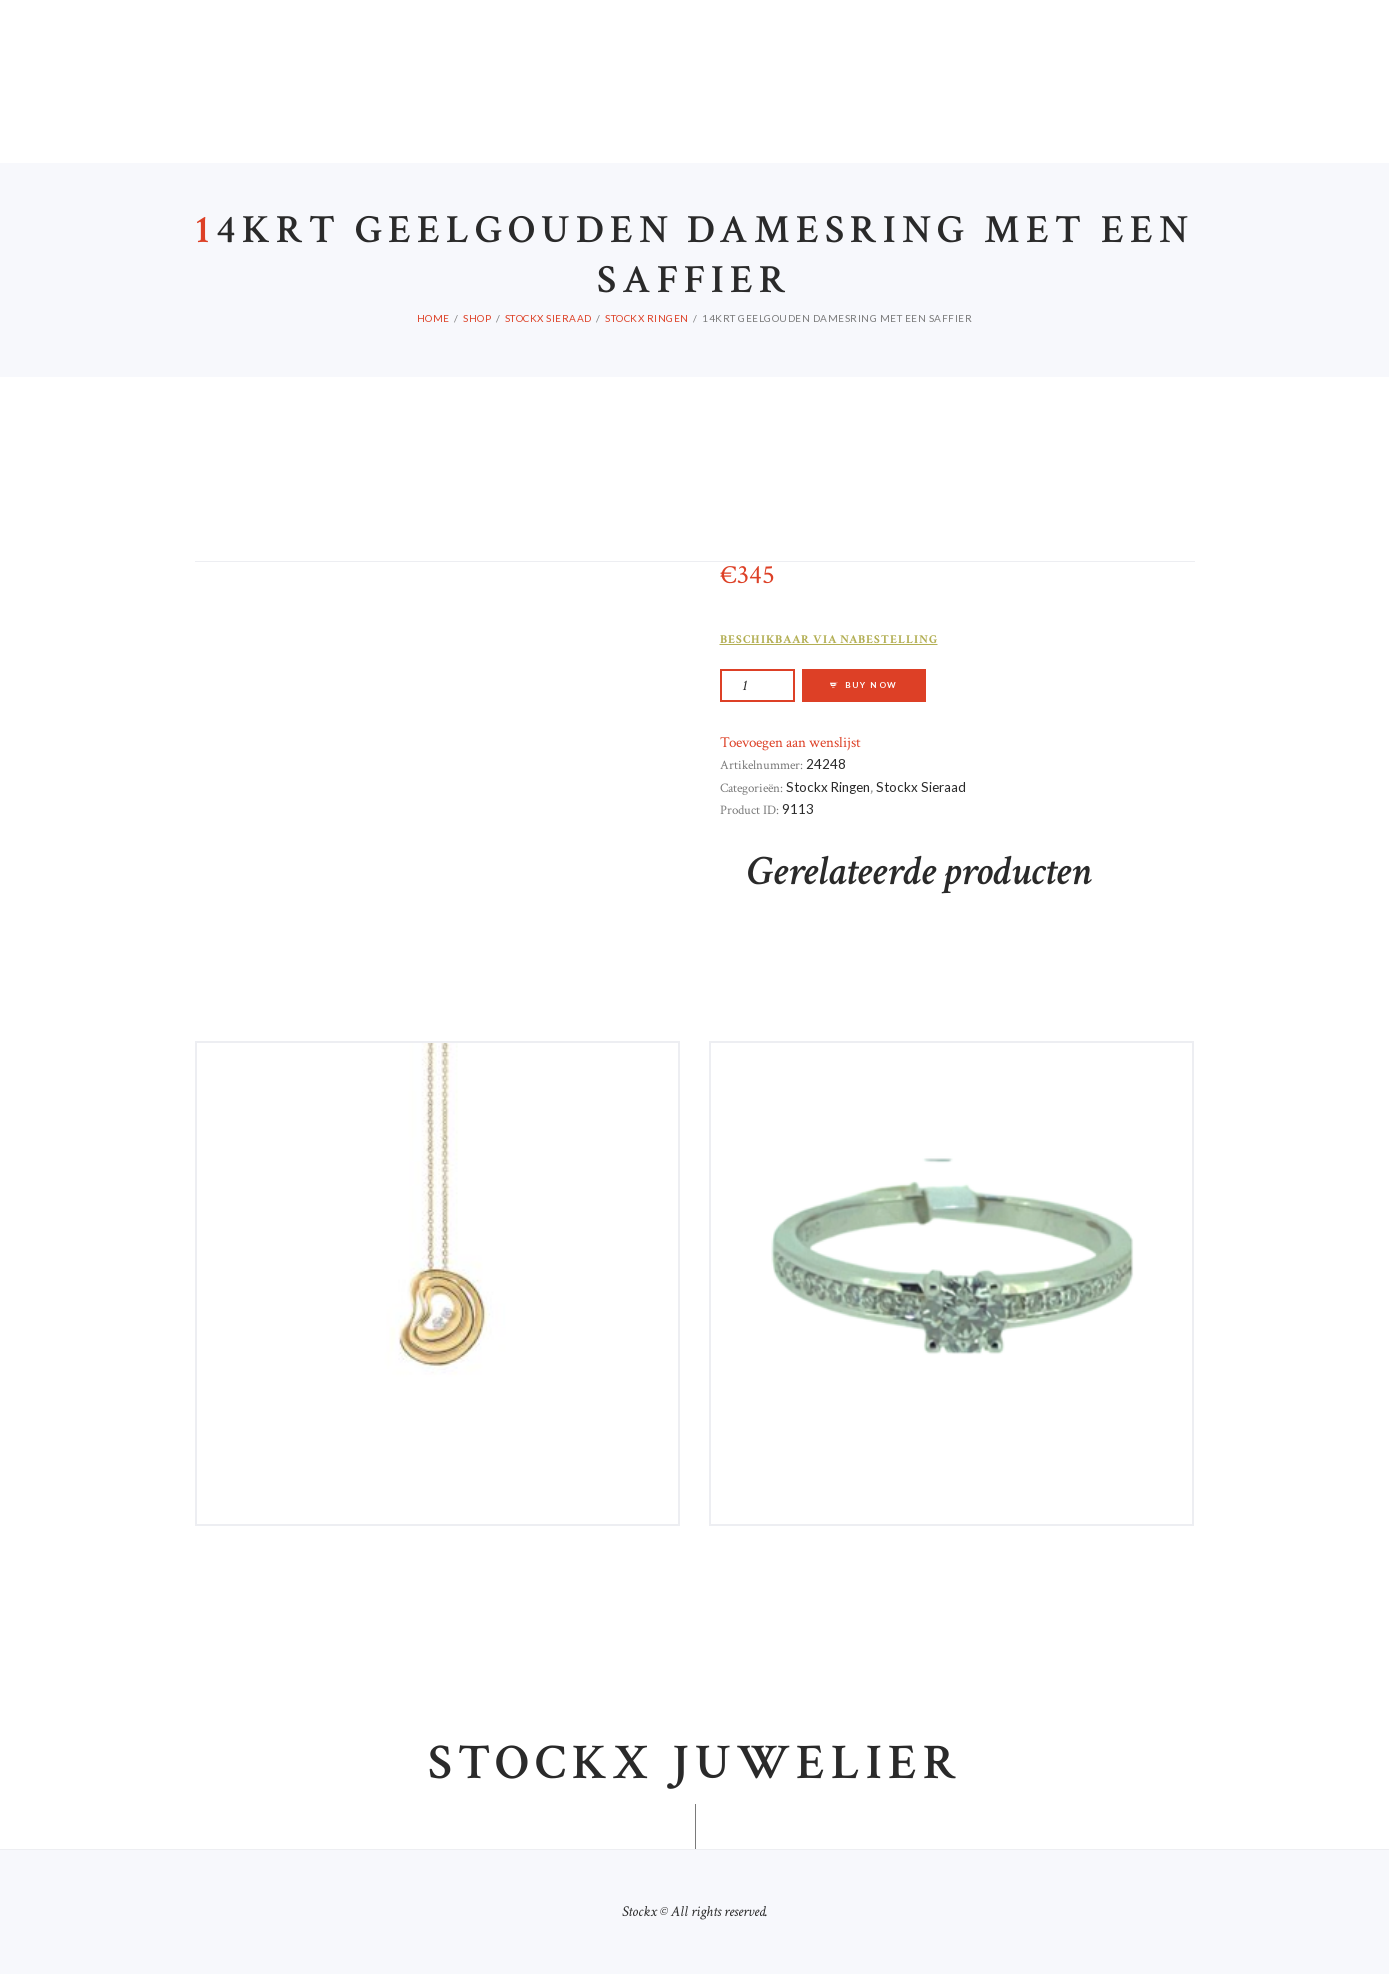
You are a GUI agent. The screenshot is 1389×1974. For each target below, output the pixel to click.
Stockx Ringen (647, 318)
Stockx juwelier (695, 1765)
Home (433, 318)
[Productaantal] (757, 685)
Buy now (872, 685)
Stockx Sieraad (548, 318)
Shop (477, 318)
